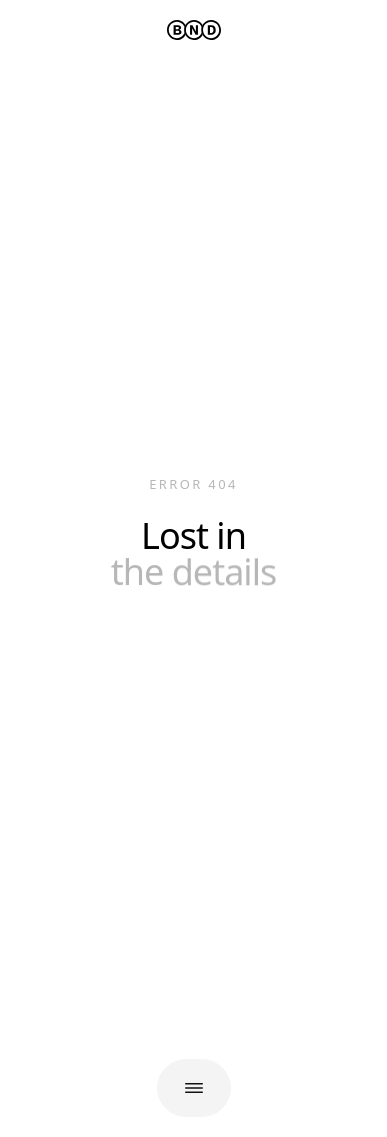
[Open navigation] (194, 1088)
